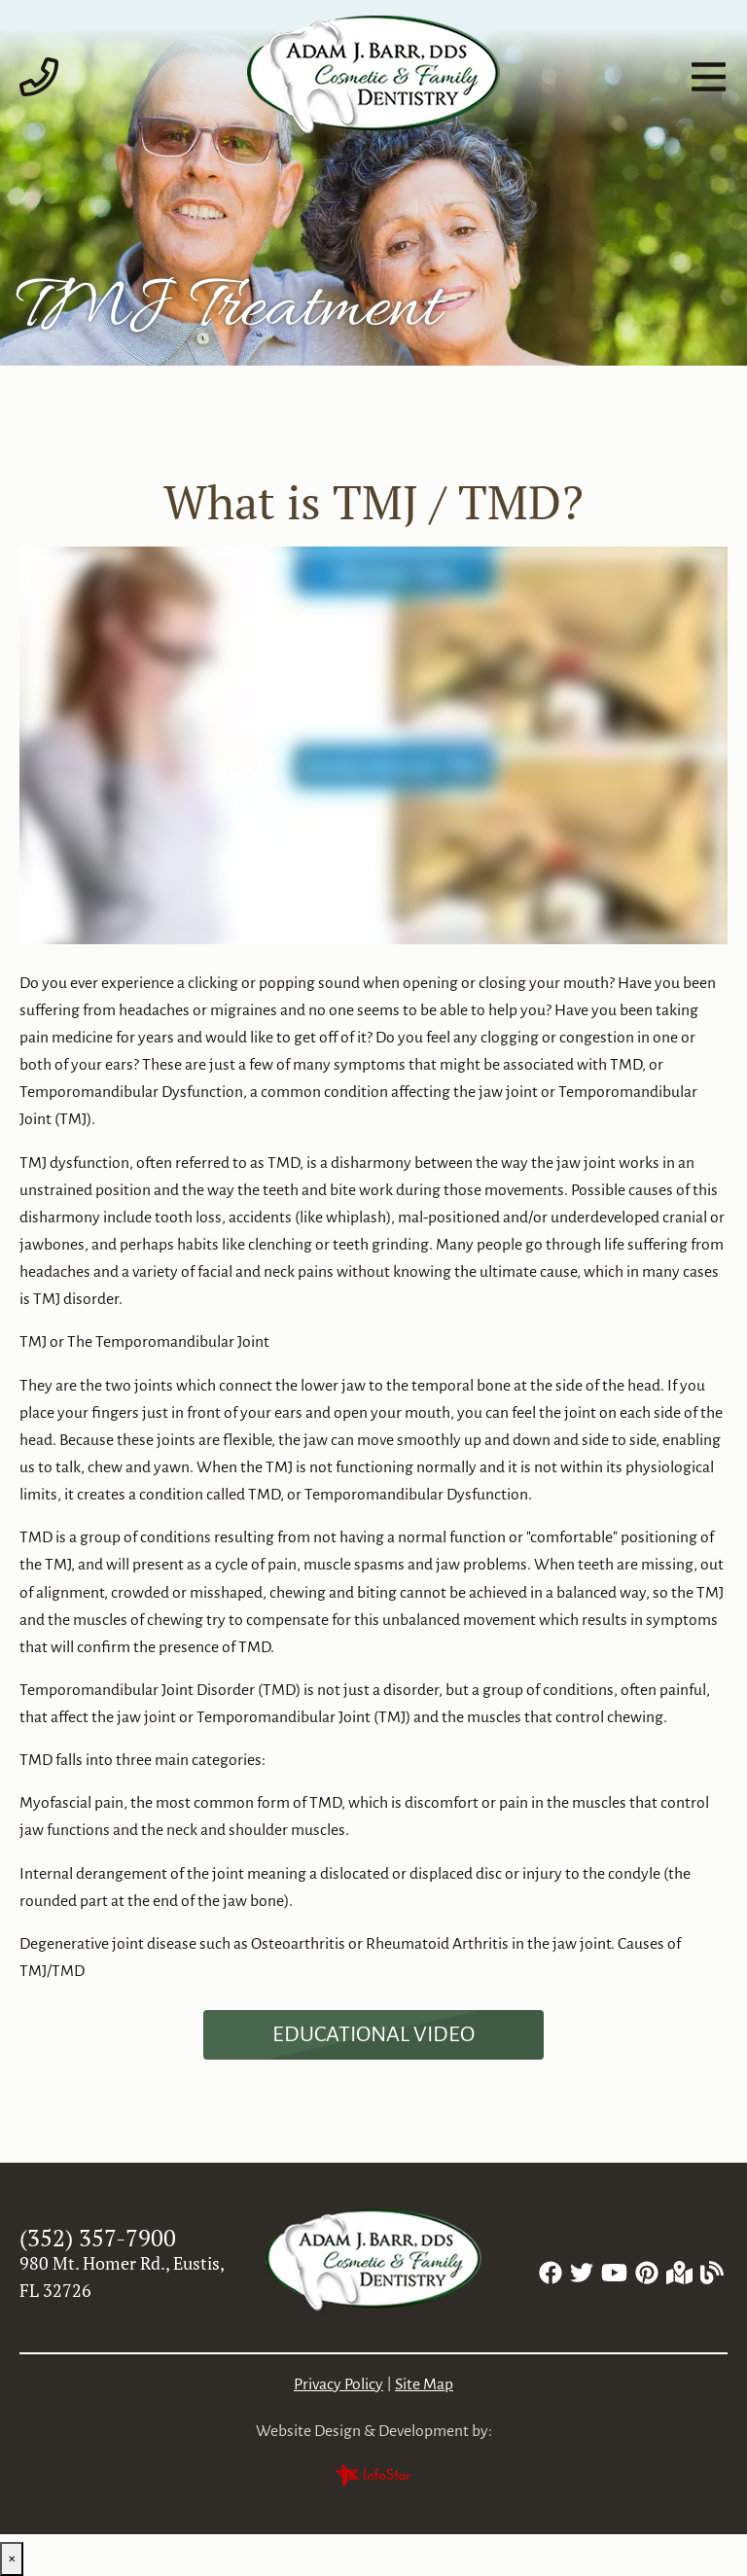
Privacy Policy (338, 2384)
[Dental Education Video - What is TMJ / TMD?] (373, 2035)
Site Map (424, 2384)
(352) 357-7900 (97, 2237)
